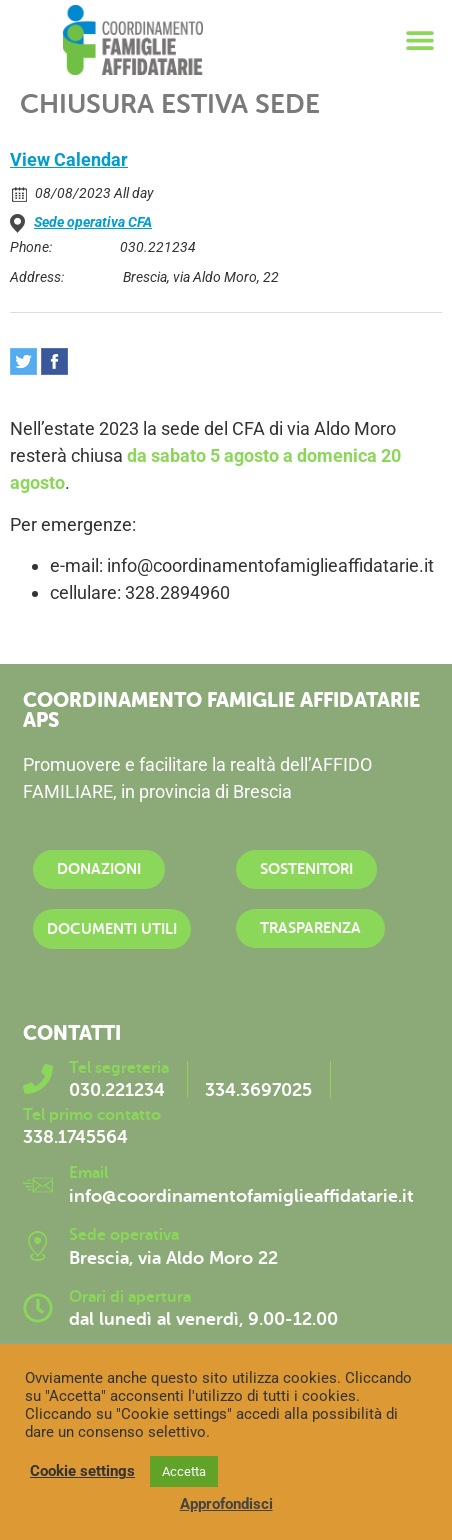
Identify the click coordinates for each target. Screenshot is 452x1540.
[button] (420, 40)
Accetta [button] (184, 1471)
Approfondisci (226, 1504)
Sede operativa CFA (93, 222)
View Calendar (69, 159)
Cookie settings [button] (82, 1471)
